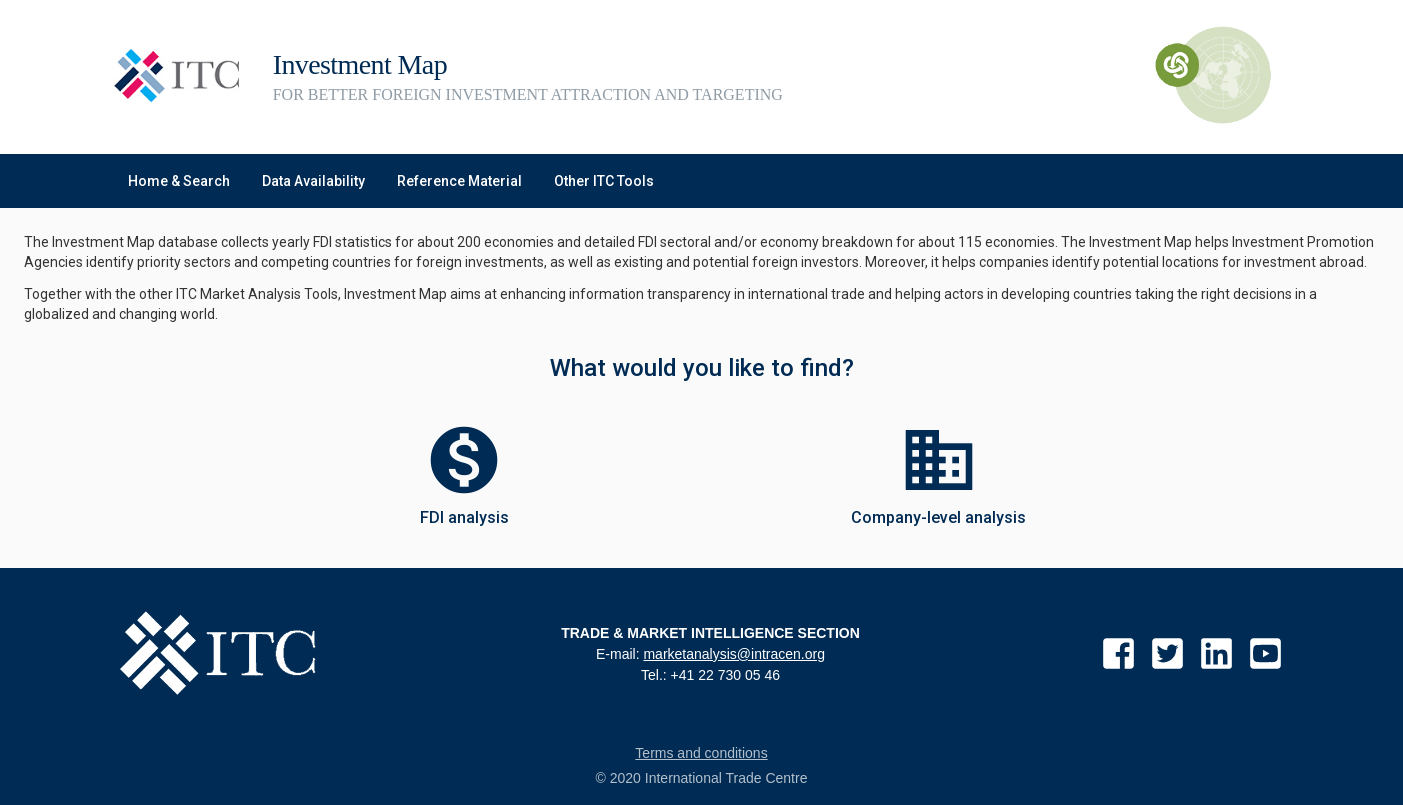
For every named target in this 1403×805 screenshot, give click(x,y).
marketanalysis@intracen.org (734, 654)
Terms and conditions (701, 753)
